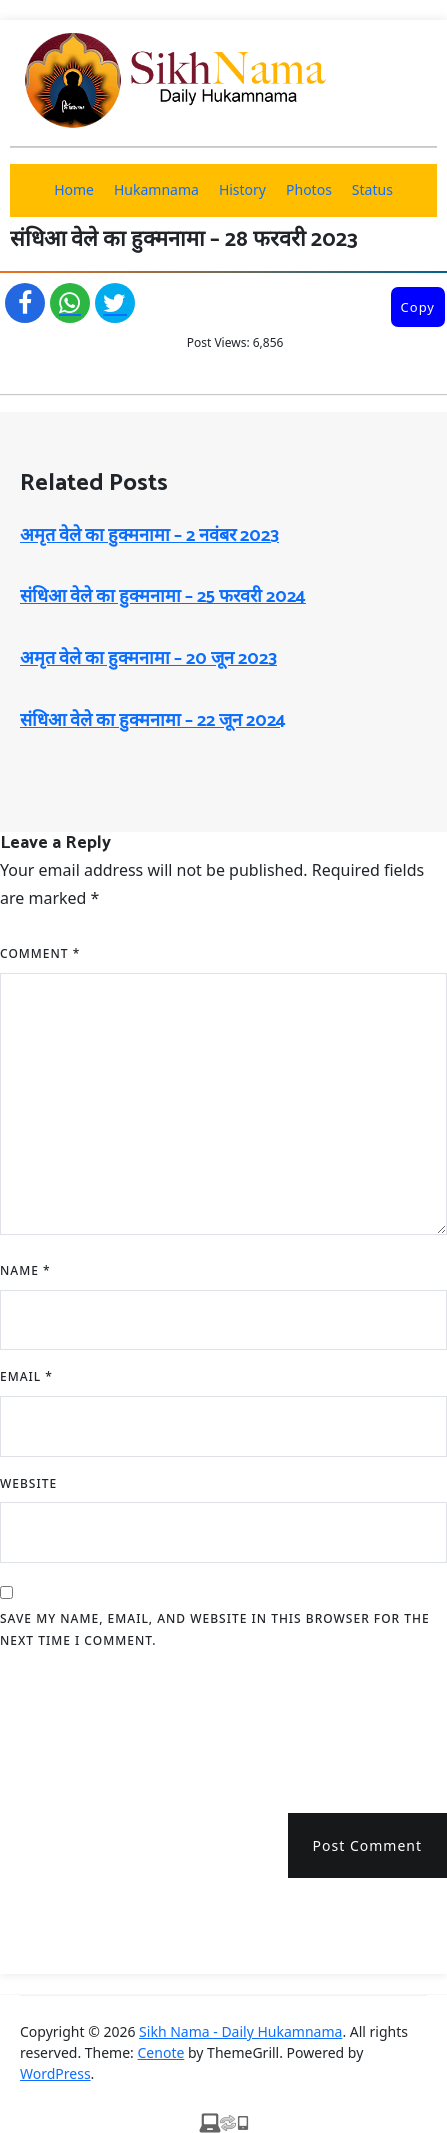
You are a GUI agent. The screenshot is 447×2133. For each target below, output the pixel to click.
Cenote (161, 2052)
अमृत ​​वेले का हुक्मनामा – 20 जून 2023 (148, 659)
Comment (40, 953)
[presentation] (152, 1724)
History (242, 189)
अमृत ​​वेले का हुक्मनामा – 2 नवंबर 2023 (149, 536)
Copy (418, 307)
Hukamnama (156, 189)
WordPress (55, 2073)
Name (25, 1270)
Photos (309, 189)
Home (74, 189)
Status (372, 189)
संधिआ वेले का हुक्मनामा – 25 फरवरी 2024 (163, 597)
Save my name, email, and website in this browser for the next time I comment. (215, 1629)
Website (28, 1483)
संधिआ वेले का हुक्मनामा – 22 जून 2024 (153, 721)
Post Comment (367, 1845)
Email (26, 1376)
